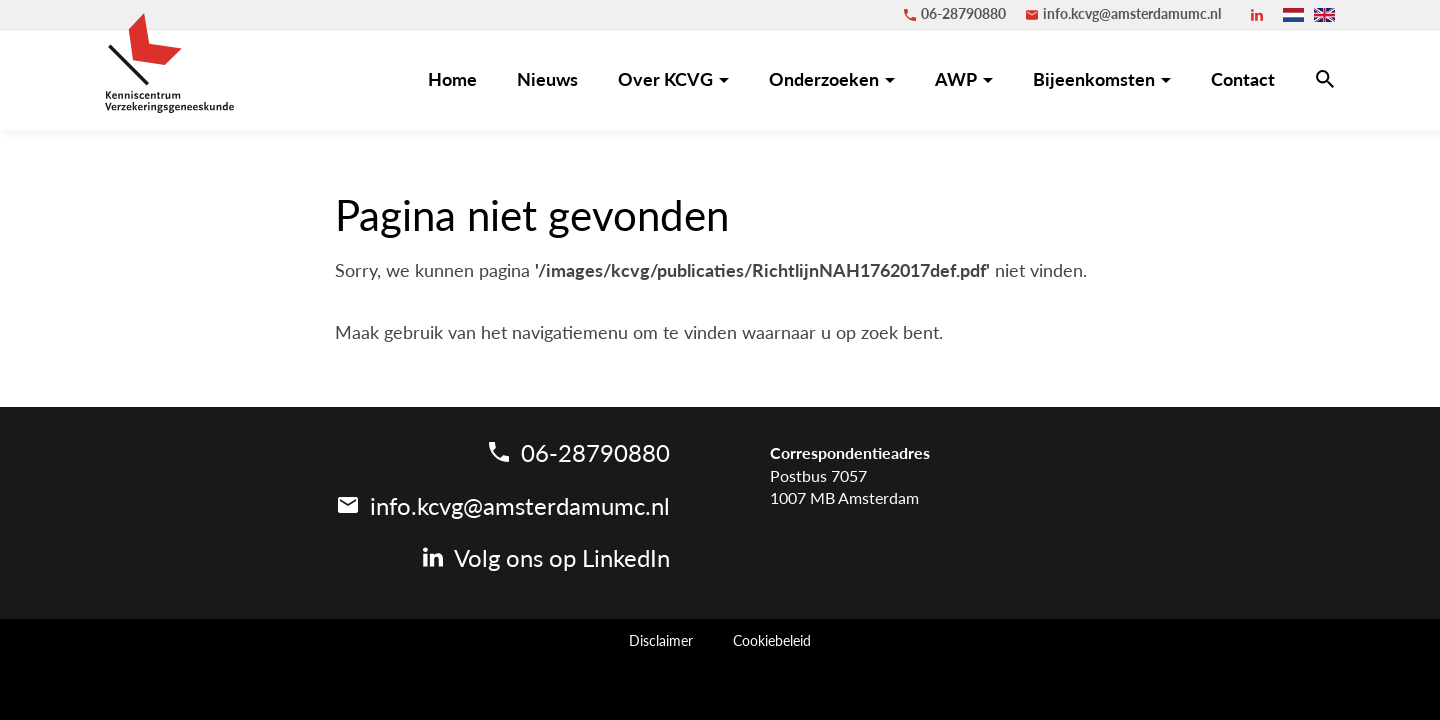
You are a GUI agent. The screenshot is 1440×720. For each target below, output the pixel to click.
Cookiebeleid (772, 640)
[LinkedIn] (1257, 15)
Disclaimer (661, 640)
